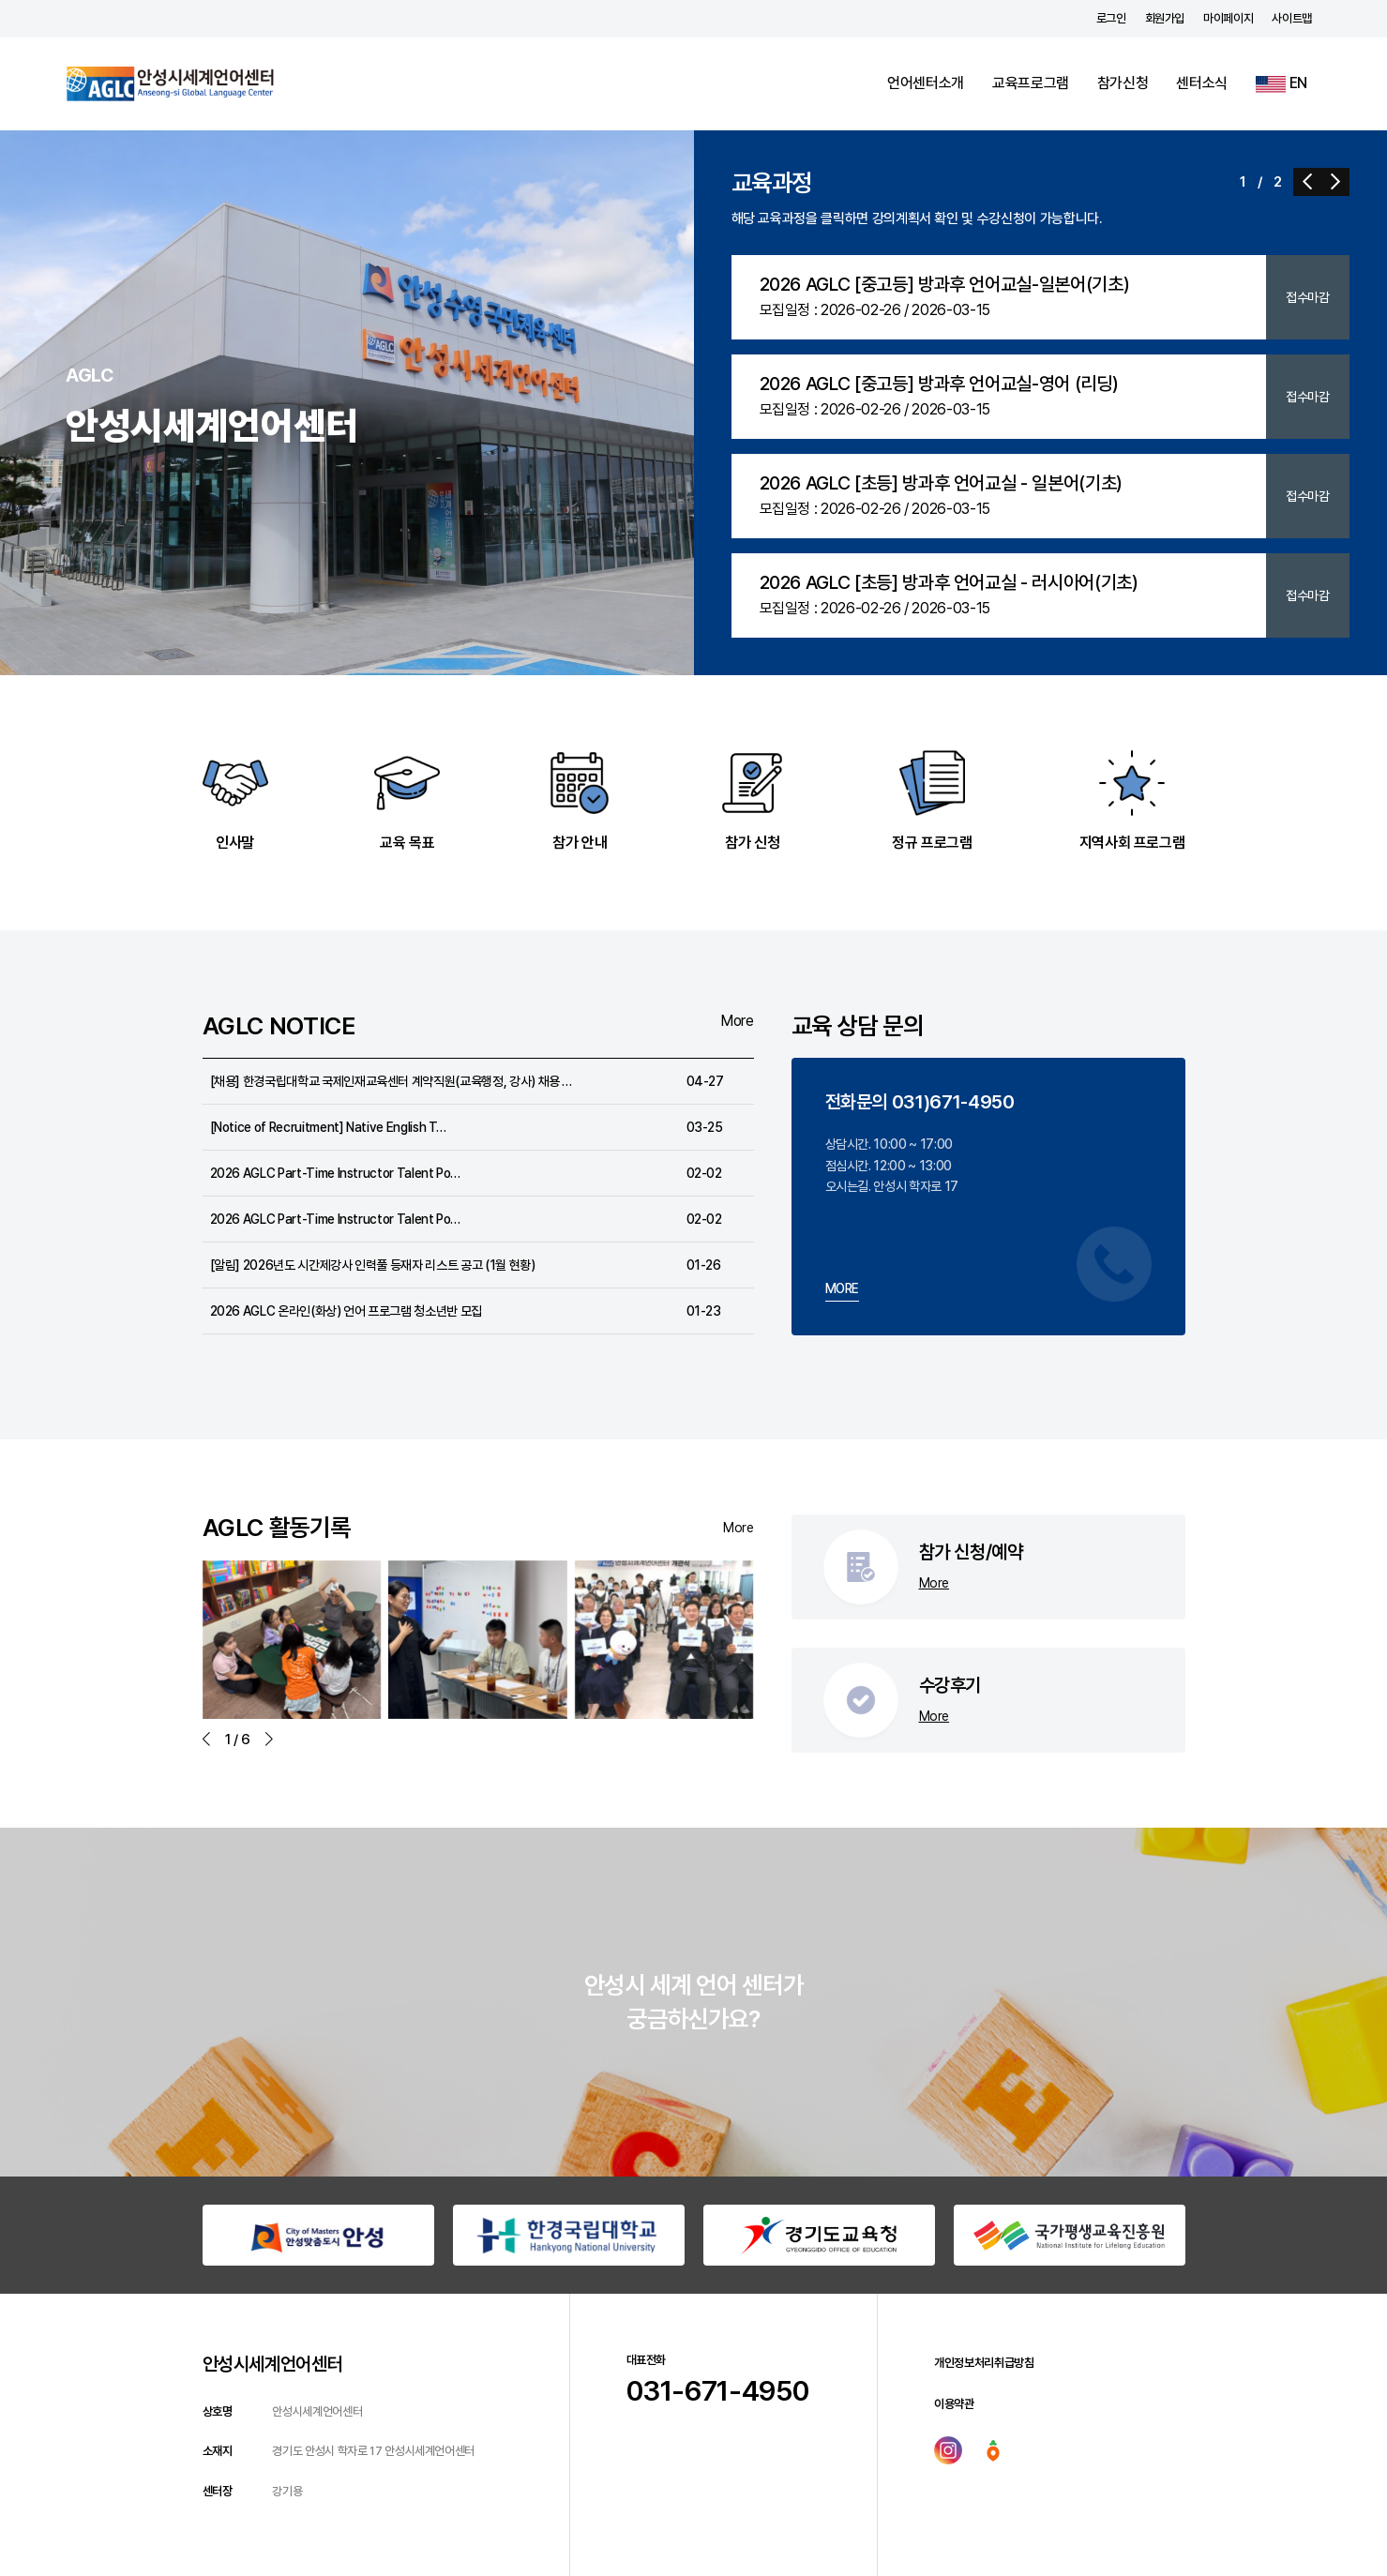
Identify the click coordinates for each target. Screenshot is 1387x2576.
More (737, 1021)
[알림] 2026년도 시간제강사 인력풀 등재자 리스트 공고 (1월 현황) (372, 1265)
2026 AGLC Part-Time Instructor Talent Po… (335, 1173)
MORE (842, 1288)
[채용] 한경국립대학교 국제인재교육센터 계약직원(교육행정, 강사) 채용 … (391, 1081)
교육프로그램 (1030, 83)
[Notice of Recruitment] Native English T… (328, 1127)
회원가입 (1165, 18)
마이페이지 (1228, 18)
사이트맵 (1292, 18)
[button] (1307, 182)
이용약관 (954, 2404)
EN (1281, 83)
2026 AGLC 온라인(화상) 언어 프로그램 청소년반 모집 (346, 1310)
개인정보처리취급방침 (984, 2363)
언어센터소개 (925, 83)
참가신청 (1123, 83)
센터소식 (1202, 83)
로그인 (1111, 18)
